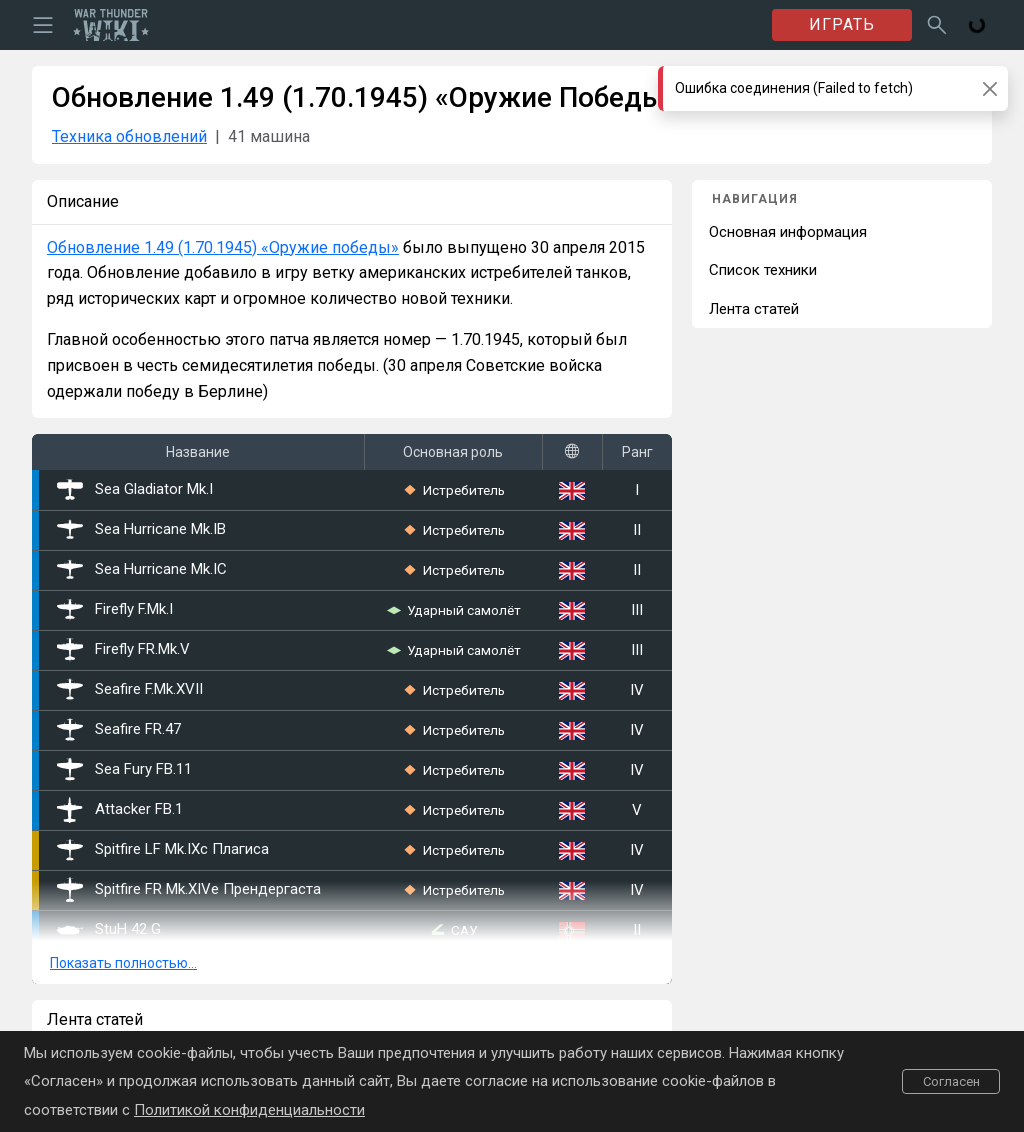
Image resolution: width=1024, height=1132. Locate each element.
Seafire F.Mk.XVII (130, 690)
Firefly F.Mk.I (115, 610)
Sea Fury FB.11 (124, 770)
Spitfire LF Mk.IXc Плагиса (163, 850)
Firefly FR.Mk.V (123, 650)
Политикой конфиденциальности (249, 1110)
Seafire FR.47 (119, 730)
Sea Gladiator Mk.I (135, 490)
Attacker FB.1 (120, 810)
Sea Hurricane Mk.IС (142, 570)
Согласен (951, 1081)
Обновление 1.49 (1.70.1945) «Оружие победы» (223, 247)
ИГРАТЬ (842, 24)
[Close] (989, 88)
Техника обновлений (129, 136)
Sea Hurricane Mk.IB (141, 530)
